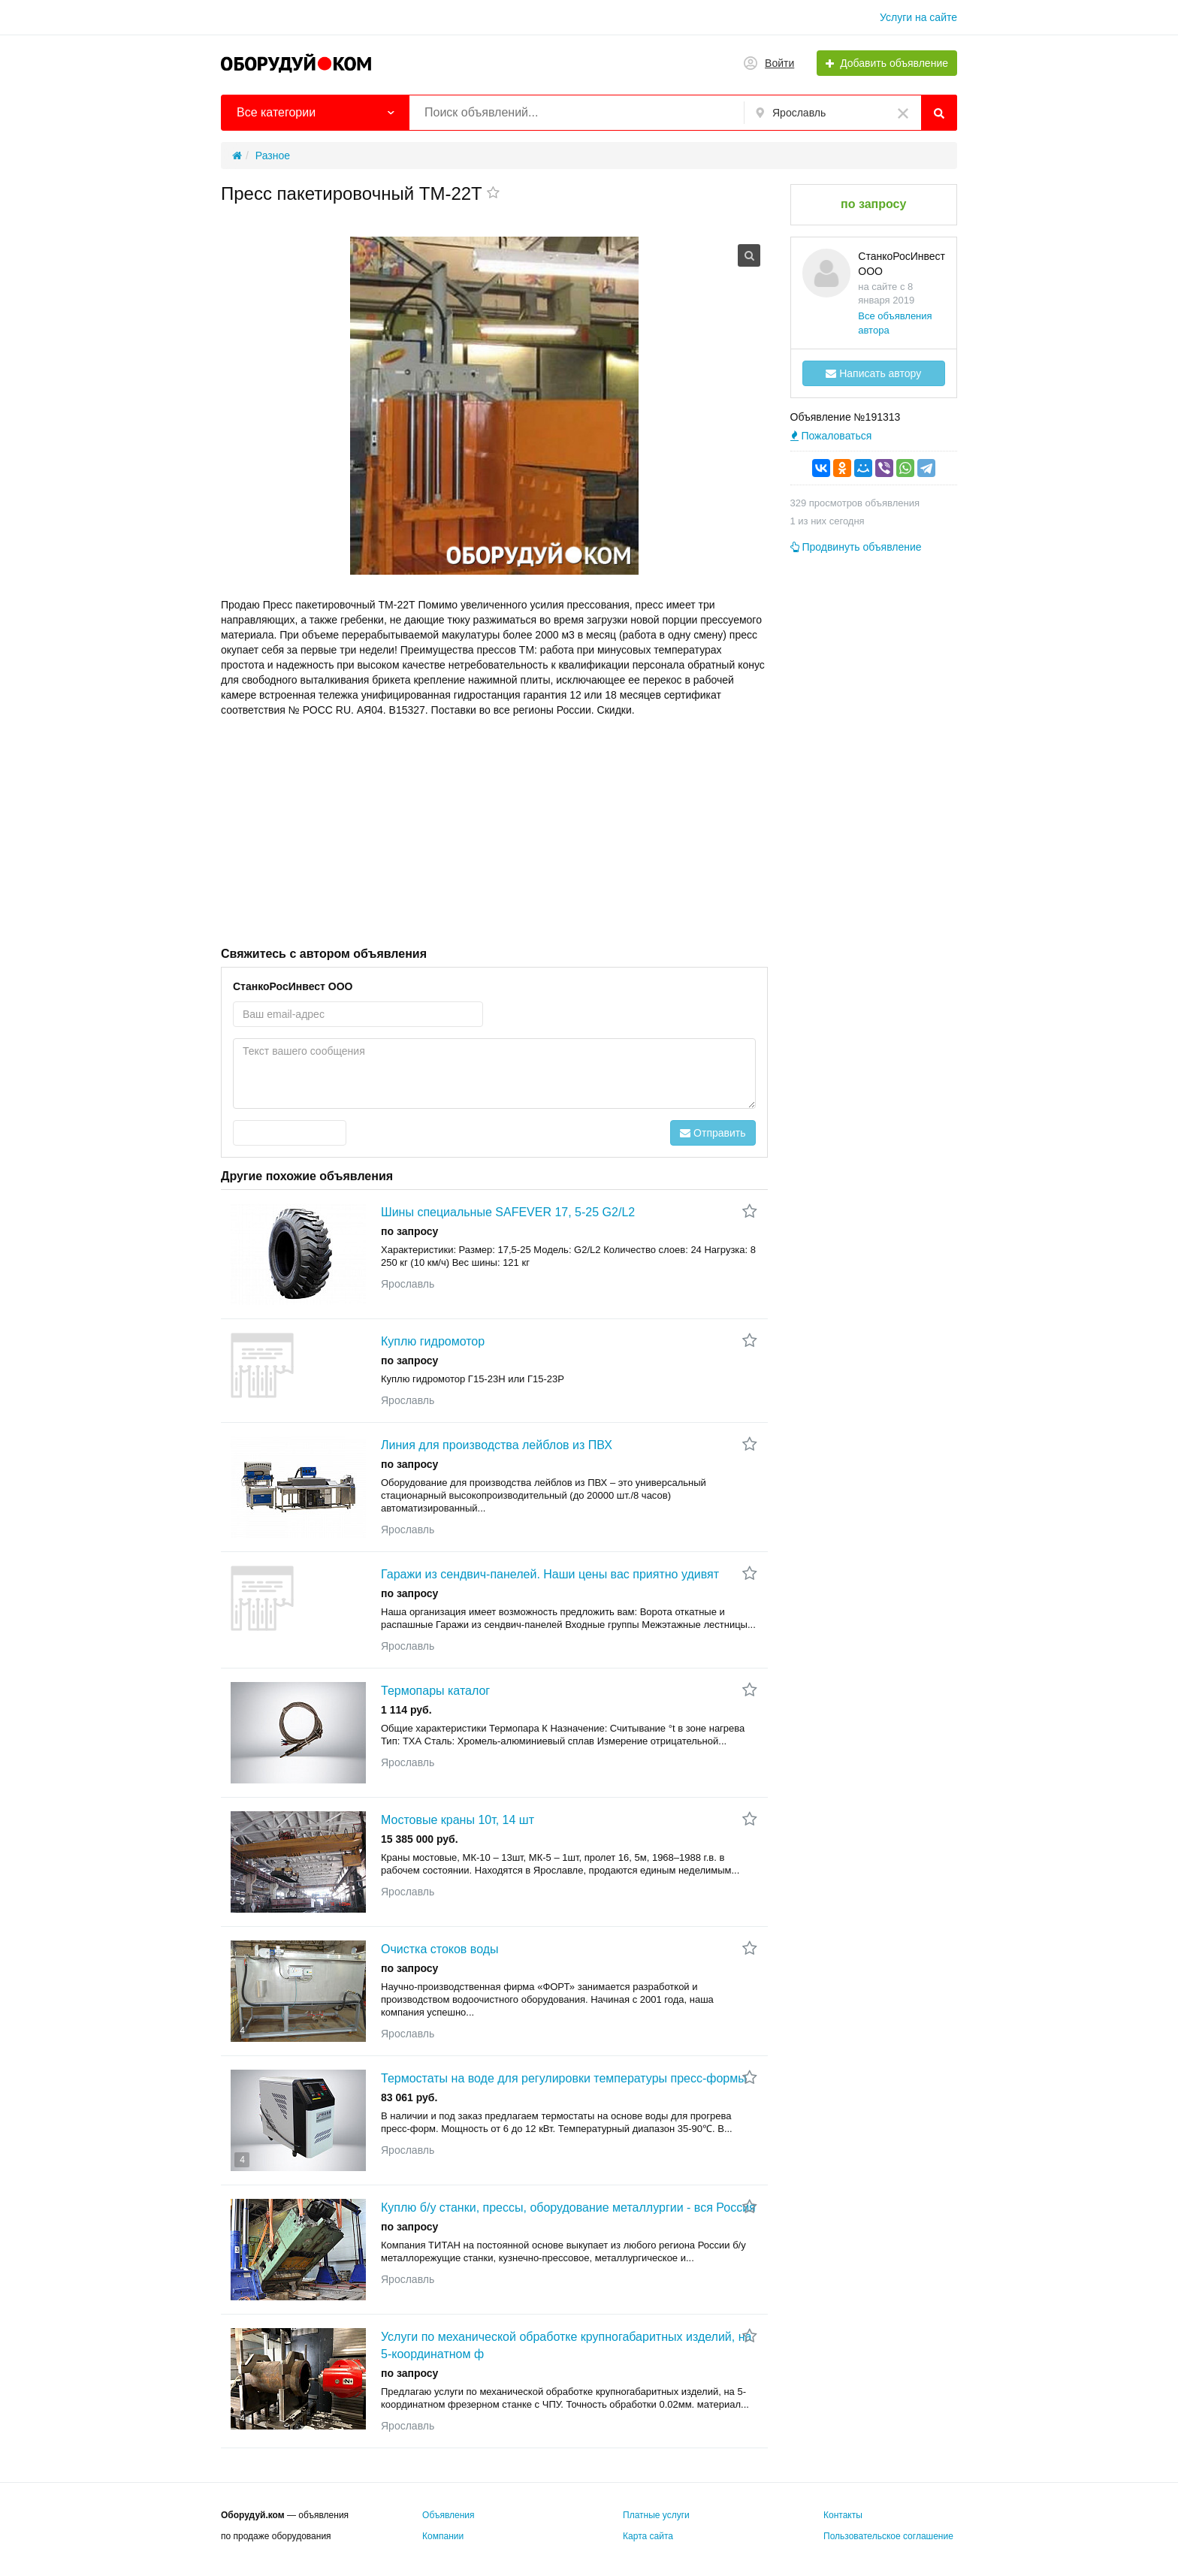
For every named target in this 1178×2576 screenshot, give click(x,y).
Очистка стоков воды (440, 1949)
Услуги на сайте (918, 17)
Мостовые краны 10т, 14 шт (457, 1819)
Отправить (712, 1133)
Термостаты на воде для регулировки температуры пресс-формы (564, 2078)
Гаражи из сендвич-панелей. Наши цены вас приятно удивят (550, 1574)
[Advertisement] (494, 830)
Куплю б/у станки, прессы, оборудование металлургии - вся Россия (568, 2207)
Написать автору (873, 373)
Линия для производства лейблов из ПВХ (496, 1445)
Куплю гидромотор (433, 1341)
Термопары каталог (435, 1690)
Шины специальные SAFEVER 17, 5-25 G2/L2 (508, 1212)
